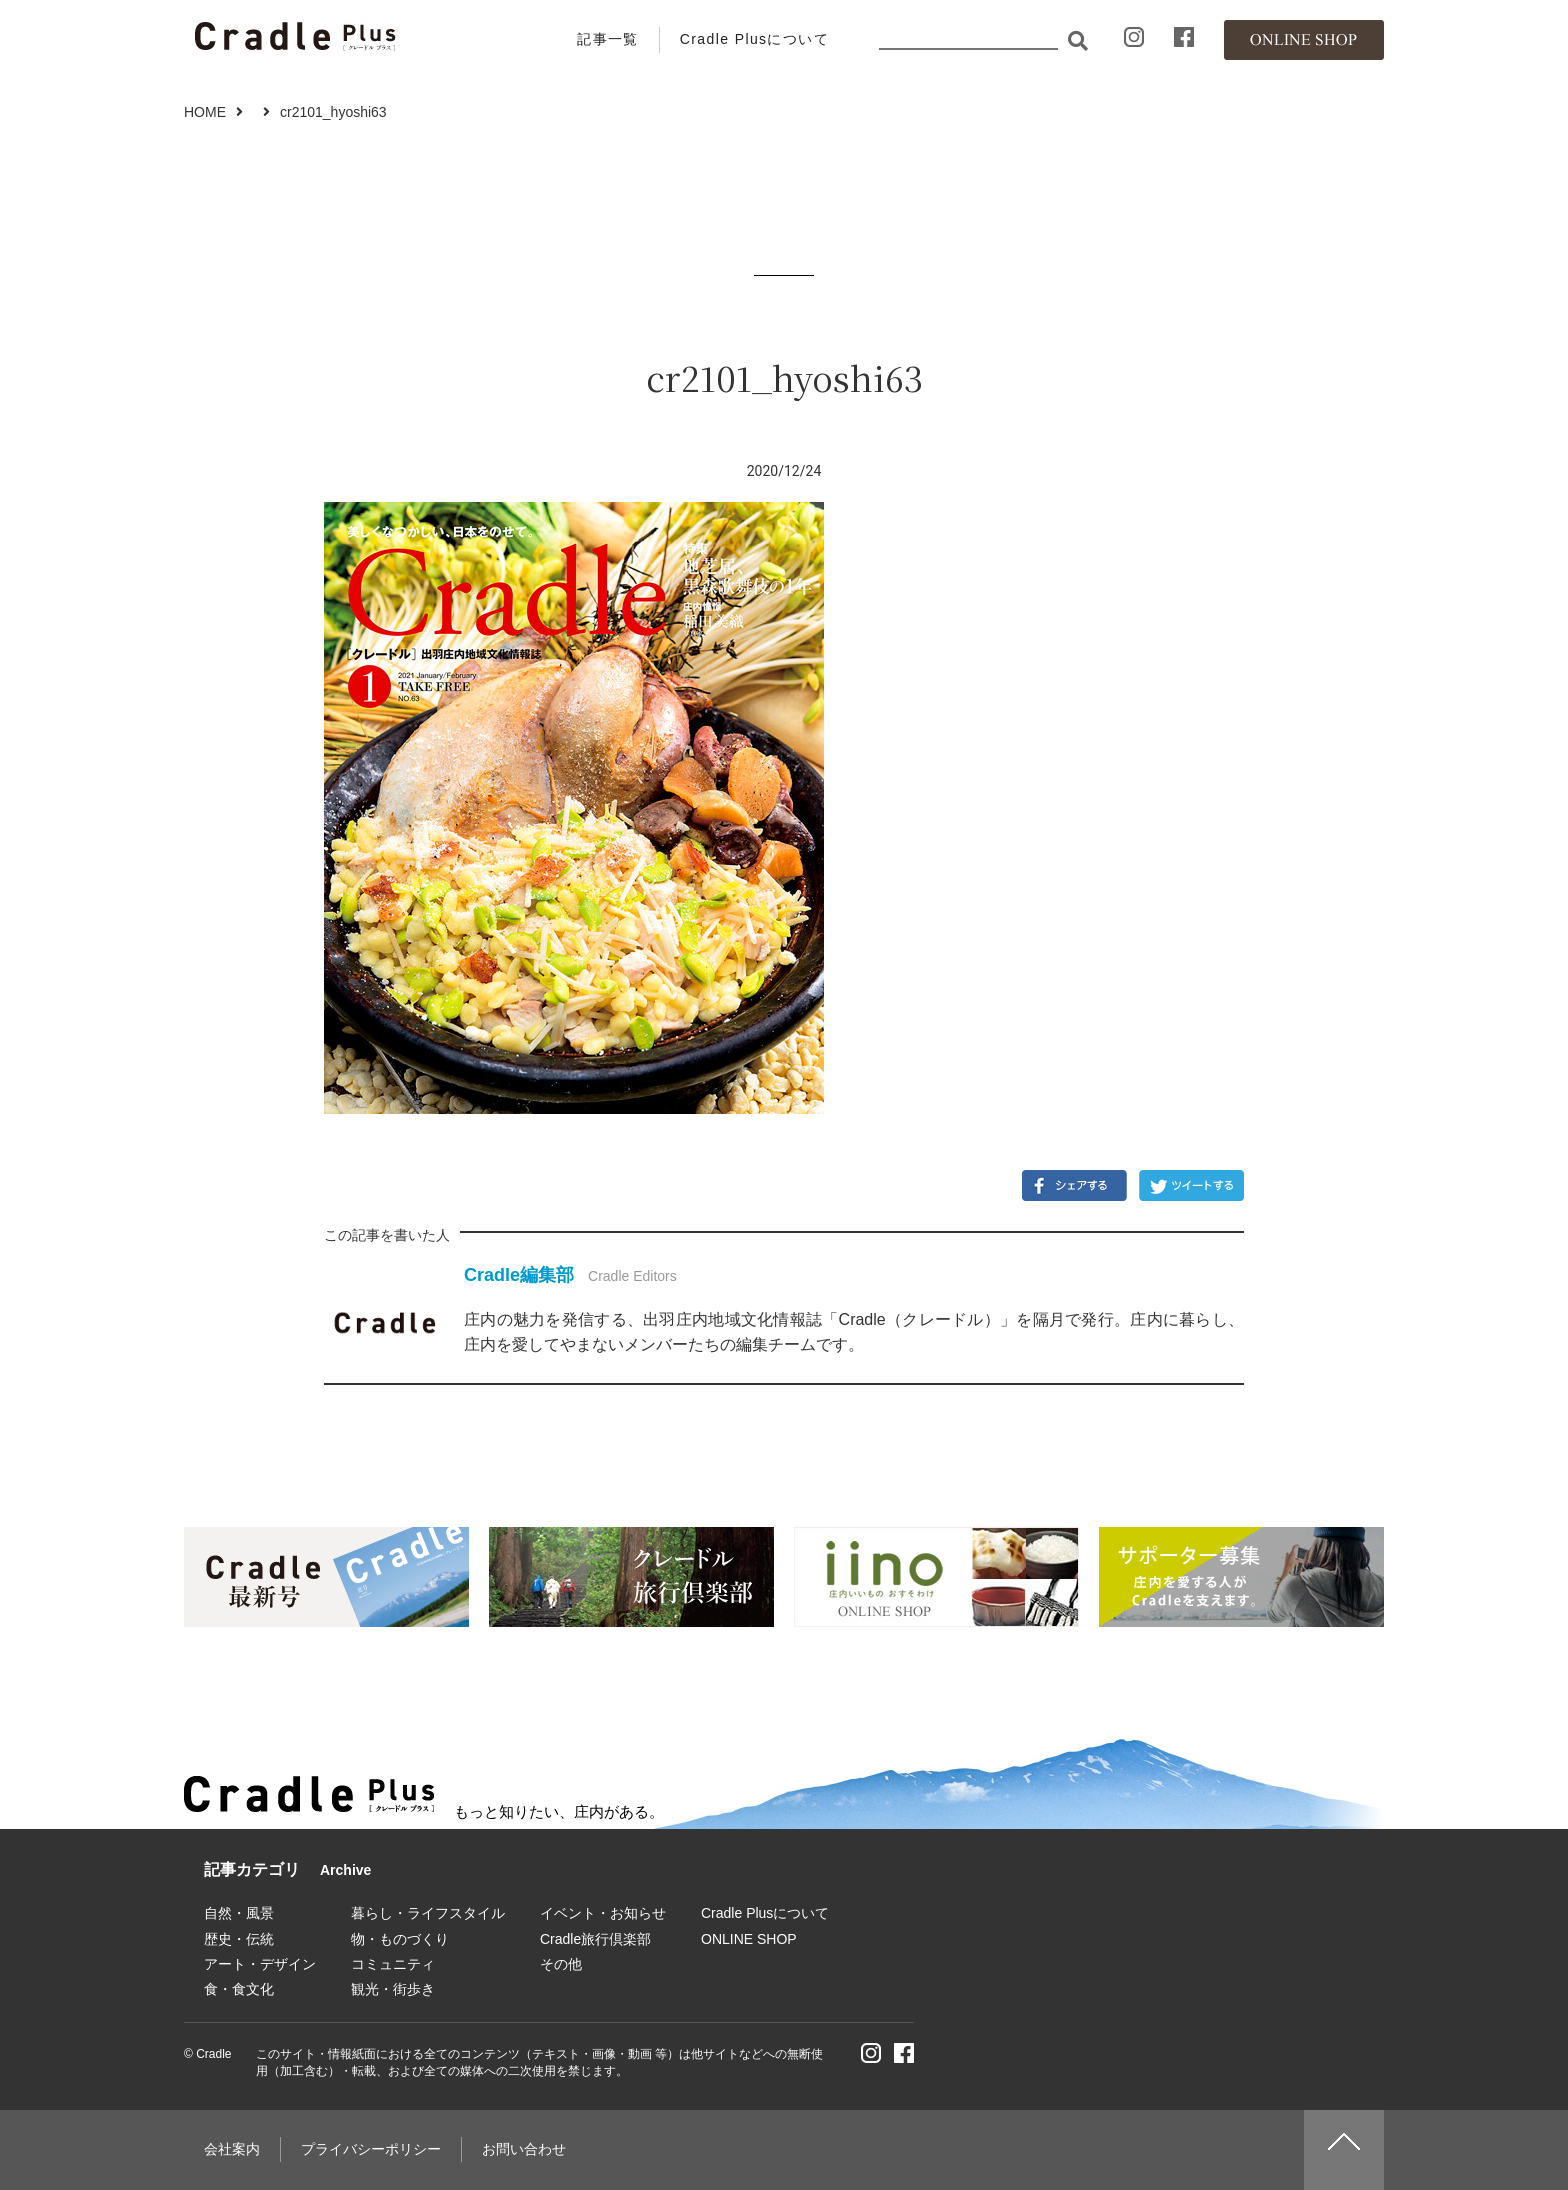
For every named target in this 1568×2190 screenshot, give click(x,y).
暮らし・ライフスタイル (428, 1913)
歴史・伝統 (239, 1939)
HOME (205, 112)
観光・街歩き (393, 1989)
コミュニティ (393, 1964)
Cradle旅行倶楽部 (595, 1939)
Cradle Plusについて (754, 39)
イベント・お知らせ (603, 1913)
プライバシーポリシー (371, 2149)
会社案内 (232, 2149)
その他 (561, 1964)
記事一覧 (608, 39)
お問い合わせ (524, 2149)
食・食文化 (239, 1989)
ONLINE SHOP (749, 1939)
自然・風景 (239, 1913)
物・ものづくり (400, 1939)
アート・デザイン (260, 1964)
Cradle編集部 (519, 1275)
